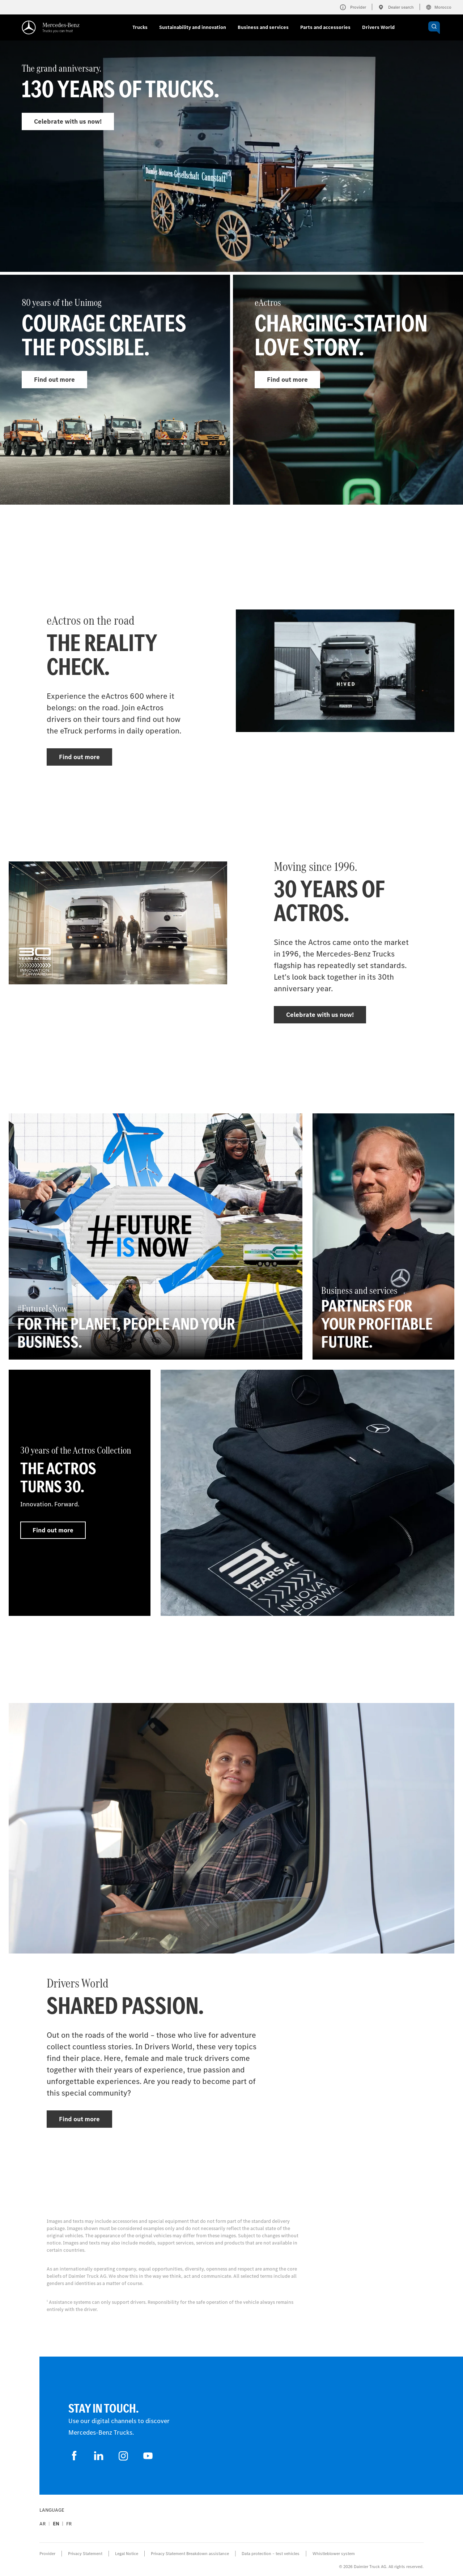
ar (42, 2523)
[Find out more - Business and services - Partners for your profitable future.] (383, 1236)
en (56, 2523)
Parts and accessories (325, 27)
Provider (47, 2553)
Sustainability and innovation (192, 27)
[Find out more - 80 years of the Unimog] (115, 390)
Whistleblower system (334, 2553)
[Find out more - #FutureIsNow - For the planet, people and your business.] (155, 1236)
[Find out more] (307, 1493)
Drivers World (378, 27)
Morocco (438, 7)
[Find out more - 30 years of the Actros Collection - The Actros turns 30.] (79, 1493)
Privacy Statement (85, 2553)
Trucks (140, 27)
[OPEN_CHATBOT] (434, 27)
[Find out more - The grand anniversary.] (231, 170)
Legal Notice (126, 2553)
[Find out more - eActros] (348, 390)
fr (69, 2523)
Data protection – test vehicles (271, 2553)
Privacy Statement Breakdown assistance (190, 2553)
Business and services (263, 27)
